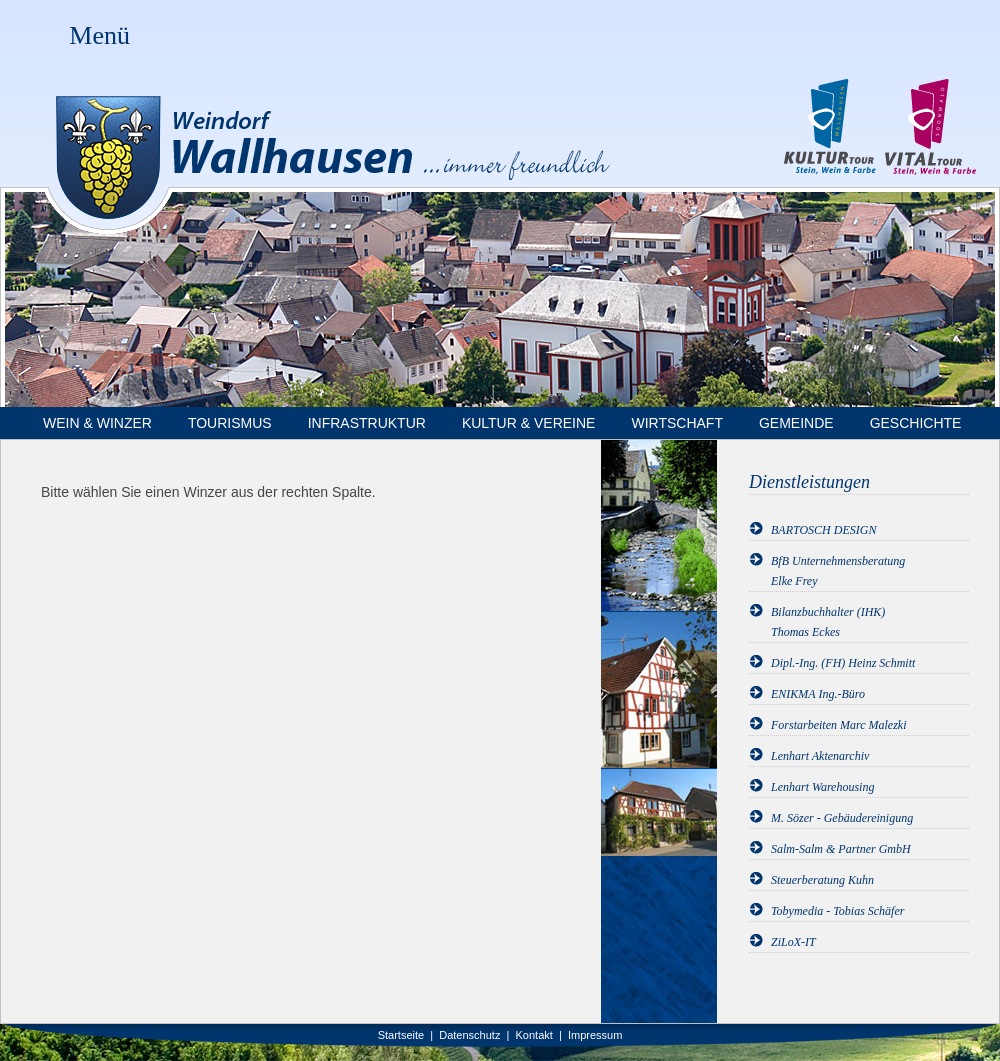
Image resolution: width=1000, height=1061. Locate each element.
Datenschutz (469, 1035)
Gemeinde (796, 423)
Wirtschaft (677, 423)
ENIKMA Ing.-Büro (818, 694)
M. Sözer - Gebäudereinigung (842, 818)
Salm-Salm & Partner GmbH (841, 849)
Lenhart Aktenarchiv (820, 756)
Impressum (595, 1035)
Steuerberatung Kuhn (822, 880)
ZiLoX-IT (793, 942)
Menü (99, 35)
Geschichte (916, 423)
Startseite (401, 1035)
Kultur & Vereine (529, 423)
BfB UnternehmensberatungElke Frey (838, 571)
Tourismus (230, 423)
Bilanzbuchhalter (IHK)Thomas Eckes (828, 622)
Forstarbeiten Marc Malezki (839, 725)
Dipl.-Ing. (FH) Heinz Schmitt (843, 663)
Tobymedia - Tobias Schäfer (837, 911)
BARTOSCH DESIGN (823, 530)
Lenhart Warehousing (822, 787)
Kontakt (534, 1035)
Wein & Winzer (97, 423)
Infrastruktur (367, 423)
